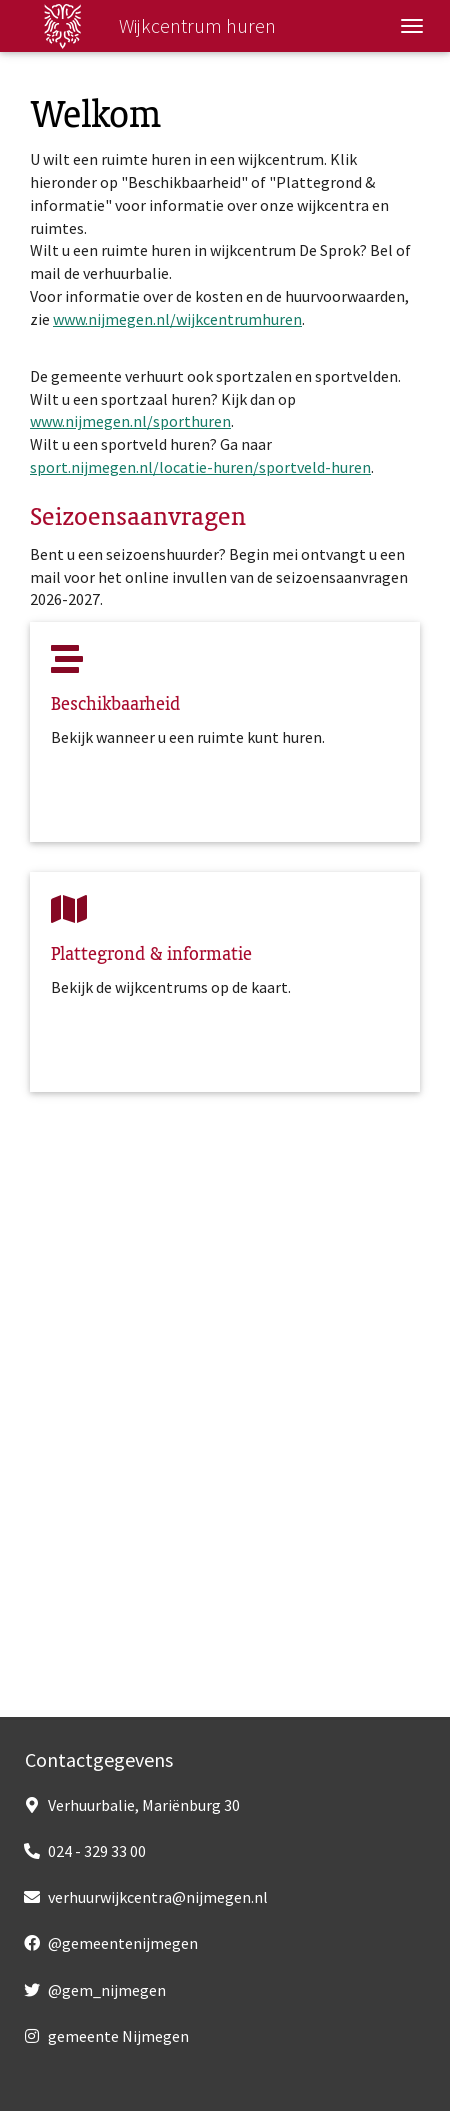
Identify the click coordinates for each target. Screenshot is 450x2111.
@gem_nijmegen (107, 1990)
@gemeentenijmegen (123, 1943)
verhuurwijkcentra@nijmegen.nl (158, 1897)
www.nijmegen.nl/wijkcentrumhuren (177, 319)
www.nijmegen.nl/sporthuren (130, 421)
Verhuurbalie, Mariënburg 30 (144, 1805)
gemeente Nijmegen (118, 2036)
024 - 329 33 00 (97, 1851)
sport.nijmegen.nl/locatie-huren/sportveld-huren (200, 467)
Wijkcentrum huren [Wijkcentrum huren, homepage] (141, 26)
